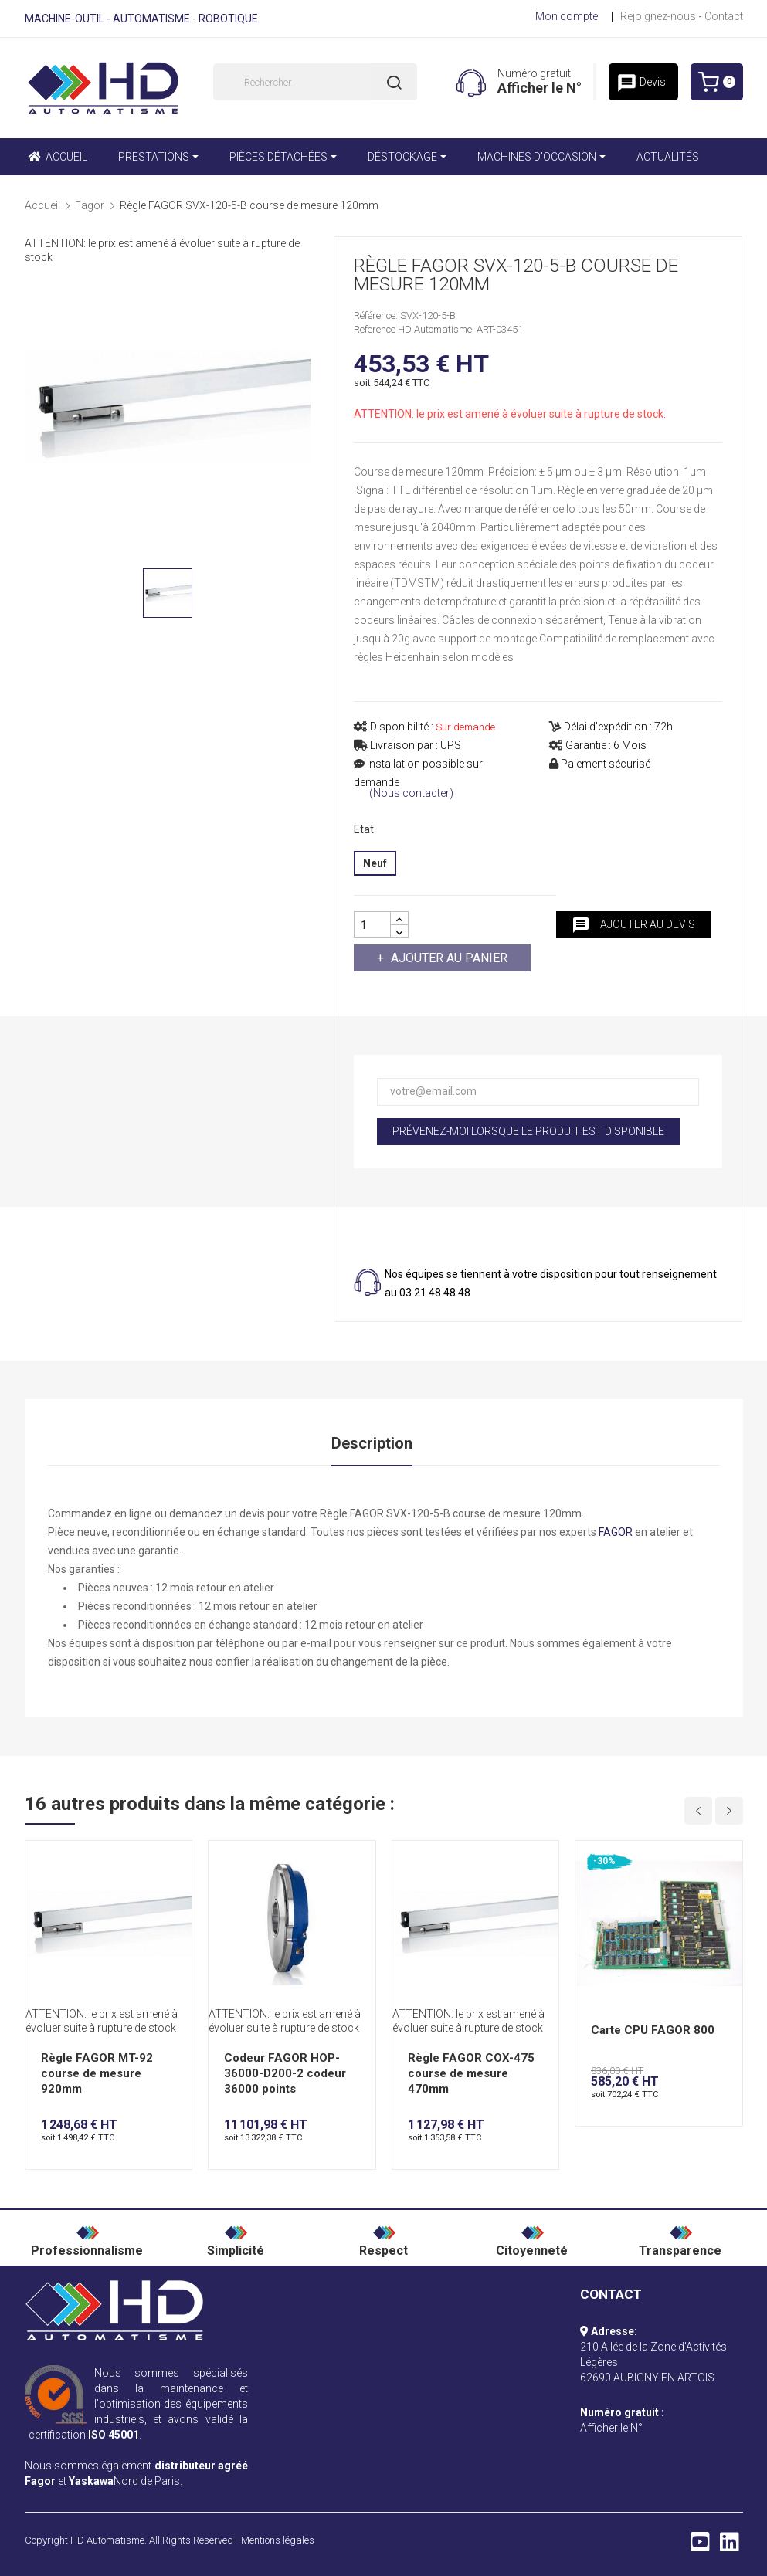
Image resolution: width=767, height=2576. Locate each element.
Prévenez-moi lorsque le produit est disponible (528, 1131)
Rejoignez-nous (658, 16)
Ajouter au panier (447, 958)
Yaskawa (91, 2481)
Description (371, 1443)
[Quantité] (372, 924)
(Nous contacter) (411, 793)
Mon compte (566, 16)
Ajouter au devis (633, 925)
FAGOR (616, 1532)
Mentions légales (277, 2540)
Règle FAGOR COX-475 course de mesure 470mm (471, 2073)
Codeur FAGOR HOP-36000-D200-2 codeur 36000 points (285, 2073)
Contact (723, 16)
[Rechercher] (315, 81)
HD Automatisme (107, 2540)
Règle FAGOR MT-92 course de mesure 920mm (97, 2073)
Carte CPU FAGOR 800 (652, 2030)
